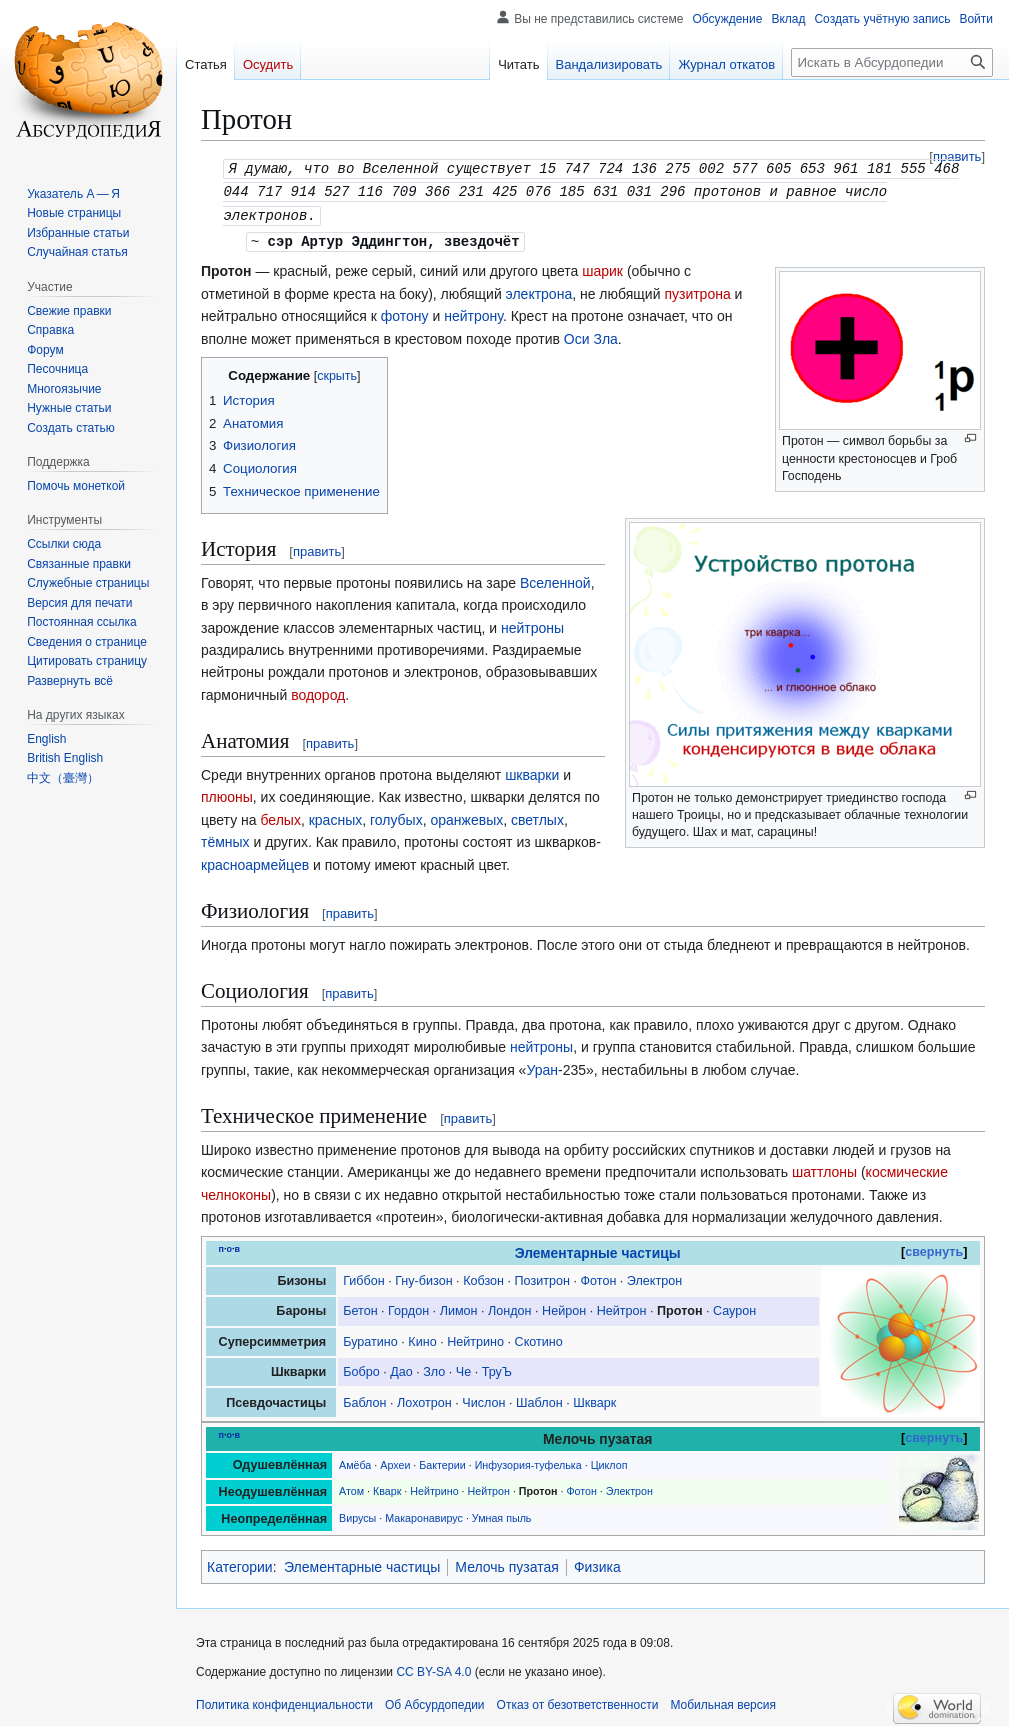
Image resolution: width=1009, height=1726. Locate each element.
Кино (422, 1338)
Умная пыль (502, 1514)
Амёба (355, 1461)
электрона (539, 290)
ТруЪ (497, 1368)
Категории (240, 1563)
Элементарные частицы (598, 1249)
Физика (597, 1563)
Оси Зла (591, 335)
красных (336, 816)
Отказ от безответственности (578, 1701)
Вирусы (357, 1514)
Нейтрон (622, 1307)
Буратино (370, 1338)
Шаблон (539, 1399)
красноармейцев (255, 861)
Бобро (361, 1368)
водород (318, 691)
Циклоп (609, 1461)
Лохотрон (424, 1399)
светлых (537, 816)
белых (281, 816)
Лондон (510, 1307)
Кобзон (483, 1277)
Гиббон (364, 1277)
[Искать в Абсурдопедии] (892, 62)
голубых (396, 816)
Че (463, 1368)
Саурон (734, 1307)
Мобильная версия (723, 1701)
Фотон (598, 1277)
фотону (405, 312)
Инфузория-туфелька (528, 1461)
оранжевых (466, 816)
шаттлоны (824, 1168)
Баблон (364, 1399)
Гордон (408, 1307)
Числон (483, 1399)
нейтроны (532, 624)
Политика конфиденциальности (284, 1701)
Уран (542, 1066)
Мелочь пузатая (507, 1563)
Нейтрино (475, 1338)
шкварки (532, 771)
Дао (401, 1368)
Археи (395, 1461)
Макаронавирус (424, 1514)
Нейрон (564, 1307)
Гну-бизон (423, 1277)
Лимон (459, 1307)
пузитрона (697, 290)
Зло (434, 1368)
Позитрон (542, 1277)
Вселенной (555, 579)
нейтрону (473, 312)
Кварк (387, 1487)
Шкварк (594, 1399)
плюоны (227, 793)
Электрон (654, 1277)
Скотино (539, 1338)
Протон (679, 1307)
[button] (70, 681)
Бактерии (442, 1461)
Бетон (360, 1307)
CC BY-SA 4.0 (433, 1668)
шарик (602, 267)
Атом (351, 1487)
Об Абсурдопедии (435, 1701)
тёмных (225, 838)
